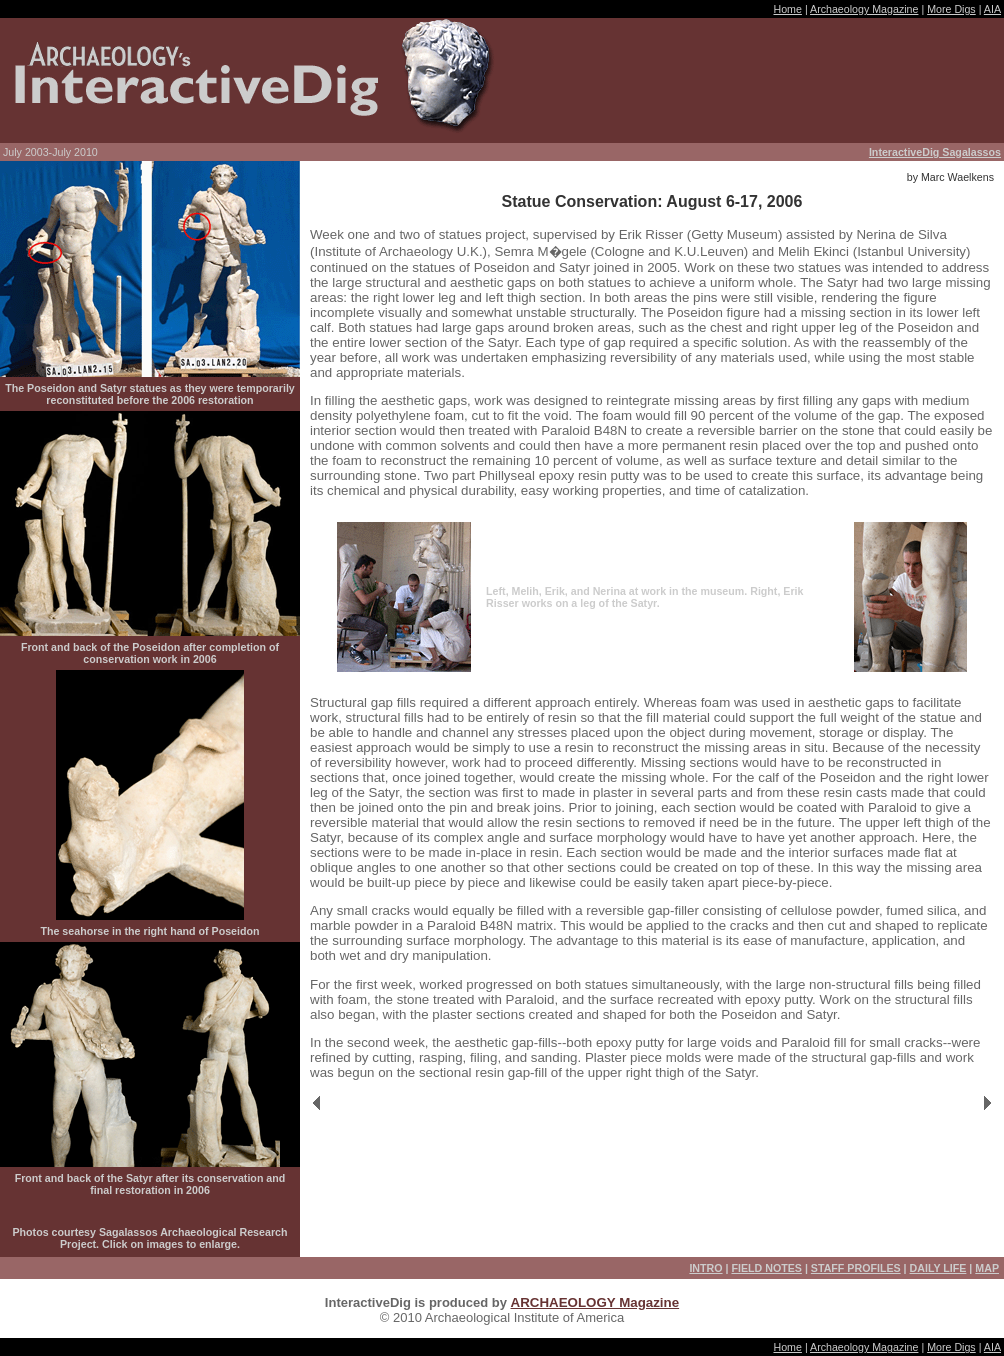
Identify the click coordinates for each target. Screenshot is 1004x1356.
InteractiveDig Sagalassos (935, 152)
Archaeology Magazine (864, 9)
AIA (992, 9)
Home (787, 9)
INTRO (705, 1268)
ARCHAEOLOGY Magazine (595, 1302)
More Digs (951, 9)
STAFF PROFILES (856, 1268)
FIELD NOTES (766, 1268)
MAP (987, 1268)
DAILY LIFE (938, 1268)
